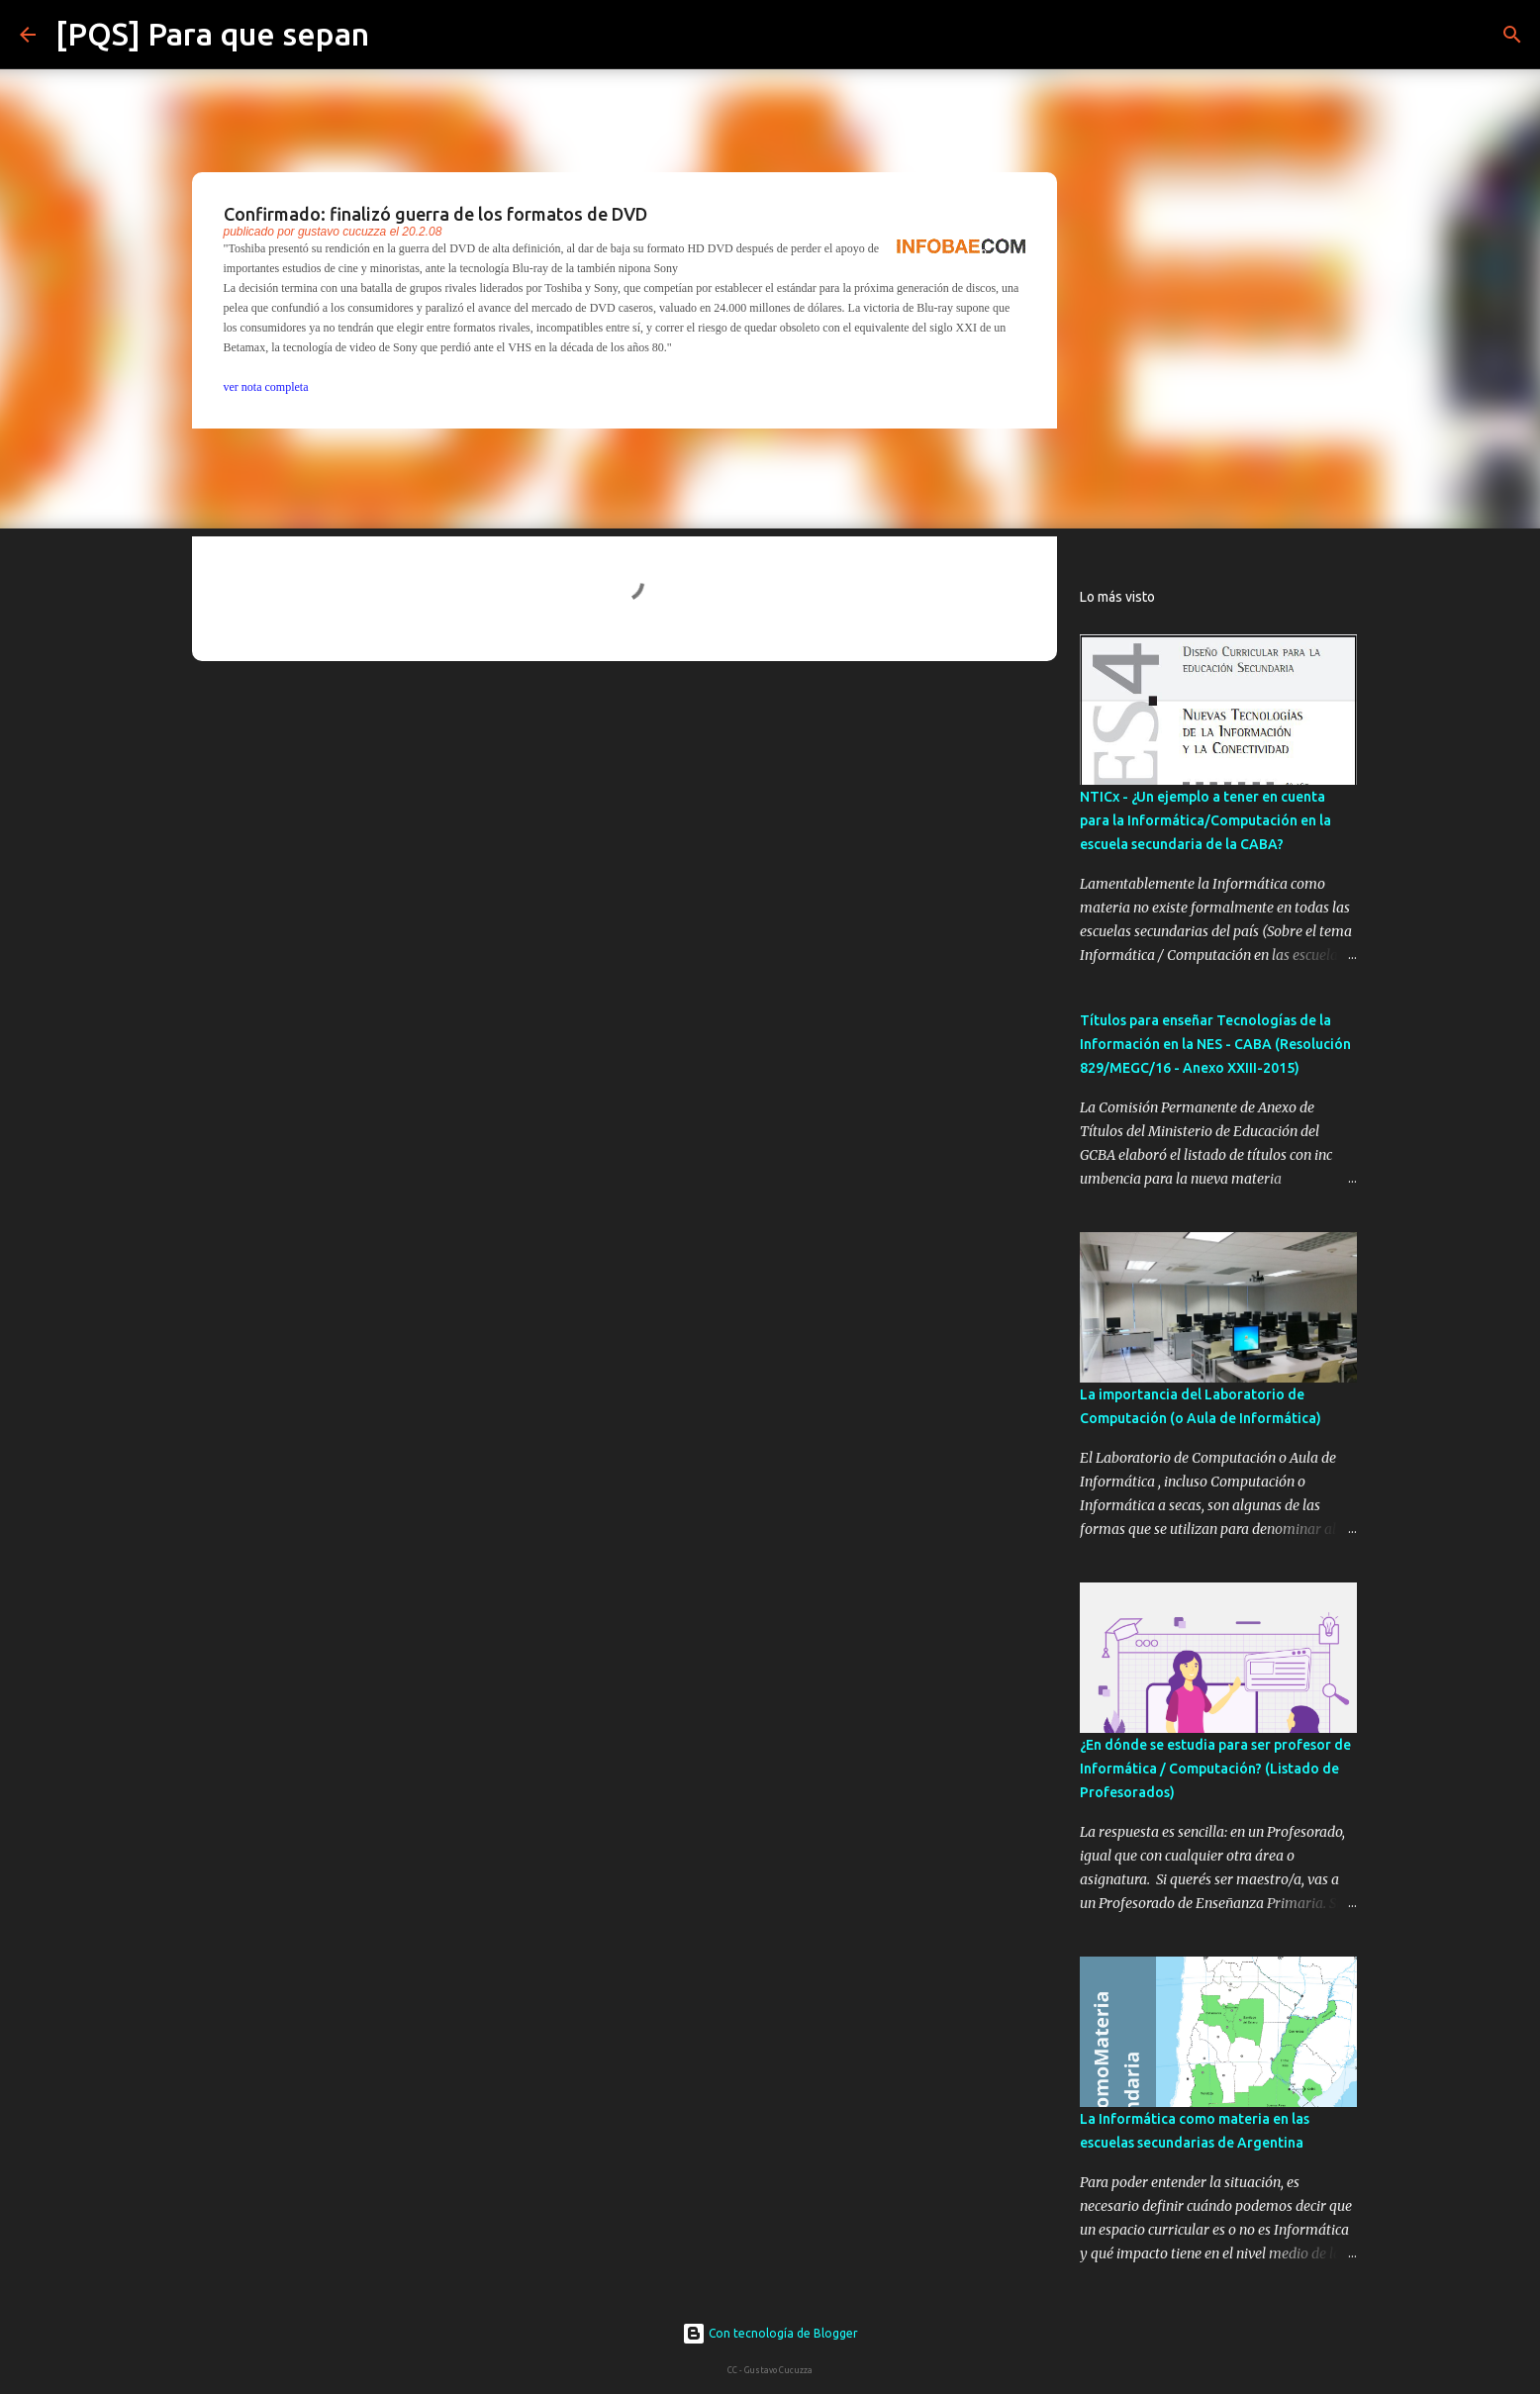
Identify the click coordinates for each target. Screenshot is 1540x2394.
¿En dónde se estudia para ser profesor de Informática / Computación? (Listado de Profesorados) (1215, 1768)
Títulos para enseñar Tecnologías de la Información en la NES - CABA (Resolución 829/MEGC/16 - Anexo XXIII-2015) (1215, 1044)
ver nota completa (266, 387)
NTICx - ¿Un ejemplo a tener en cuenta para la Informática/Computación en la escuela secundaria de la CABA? (1205, 820)
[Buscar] (397, 34)
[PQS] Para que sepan (212, 33)
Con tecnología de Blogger (770, 2333)
